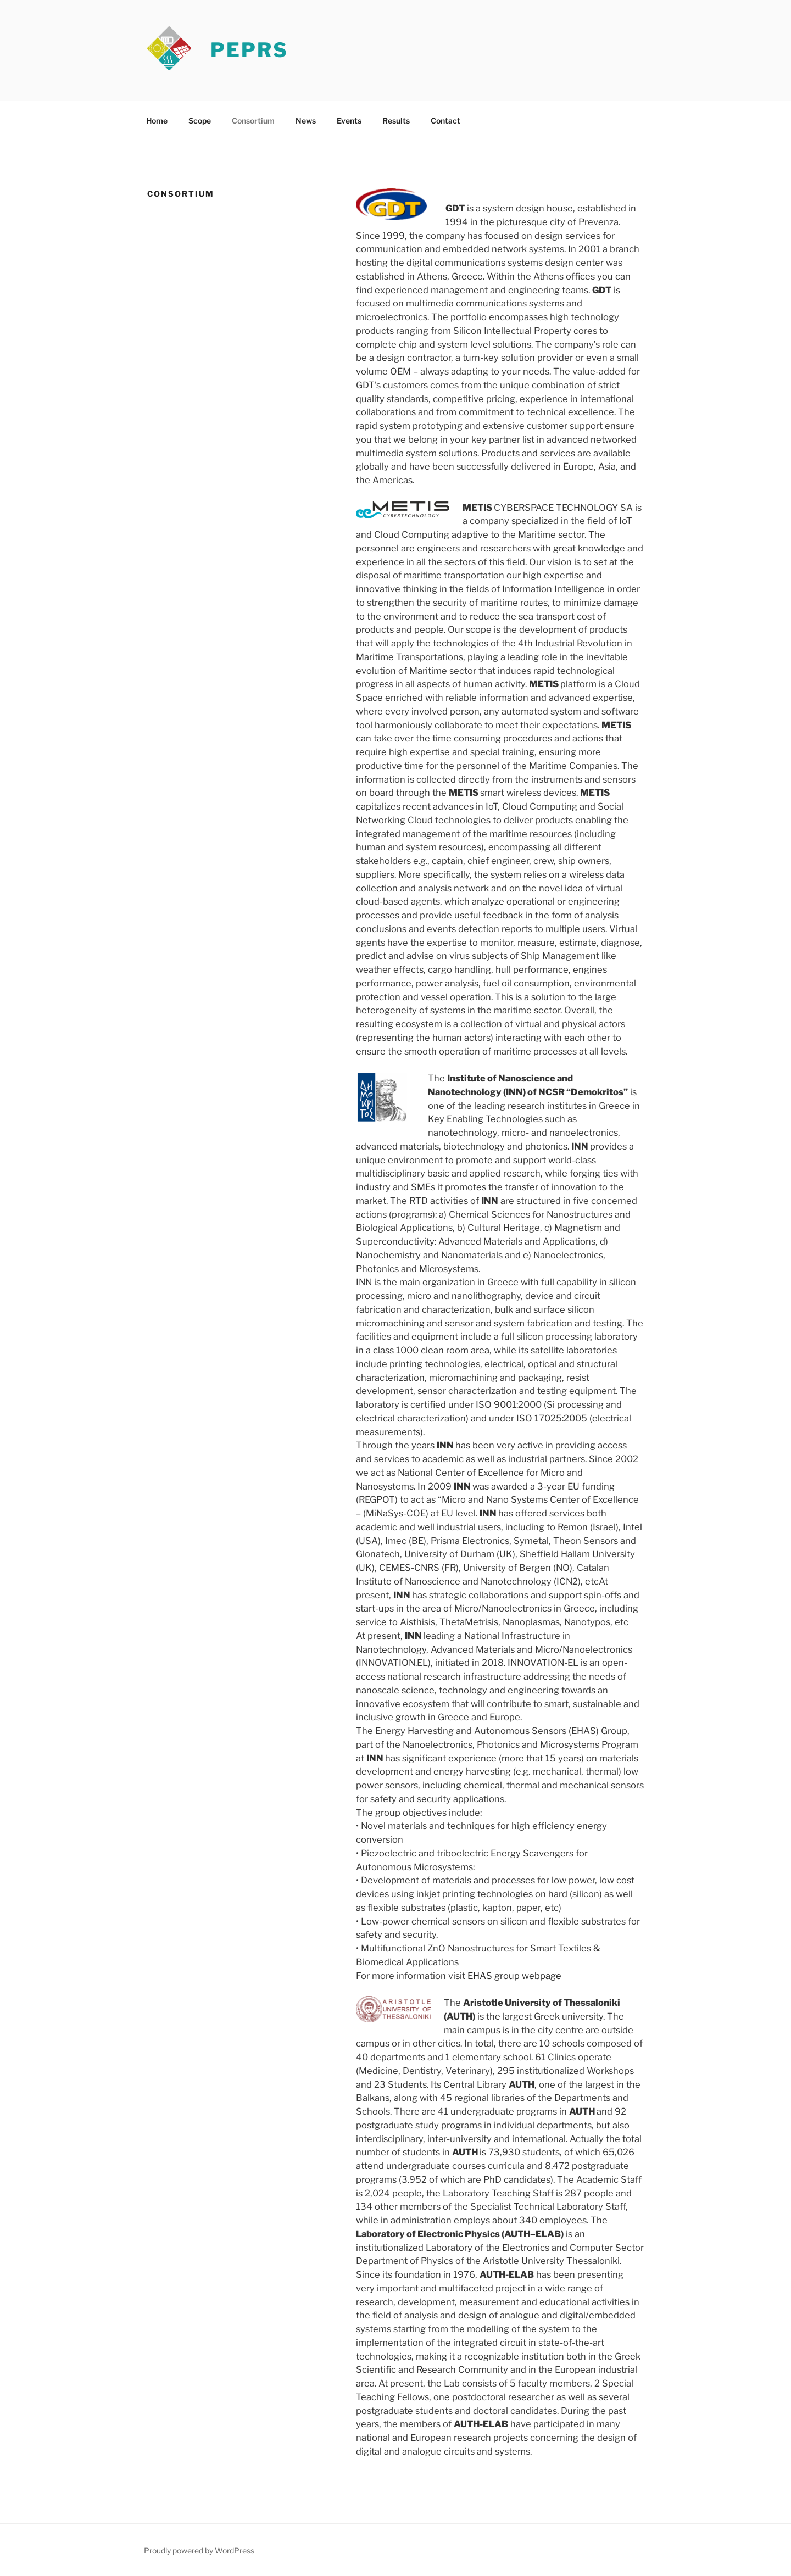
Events (349, 120)
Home (157, 120)
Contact (445, 120)
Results (396, 120)
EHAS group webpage (513, 1975)
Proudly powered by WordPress (199, 2550)
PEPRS (249, 50)
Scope (199, 120)
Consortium (253, 120)
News (306, 120)
